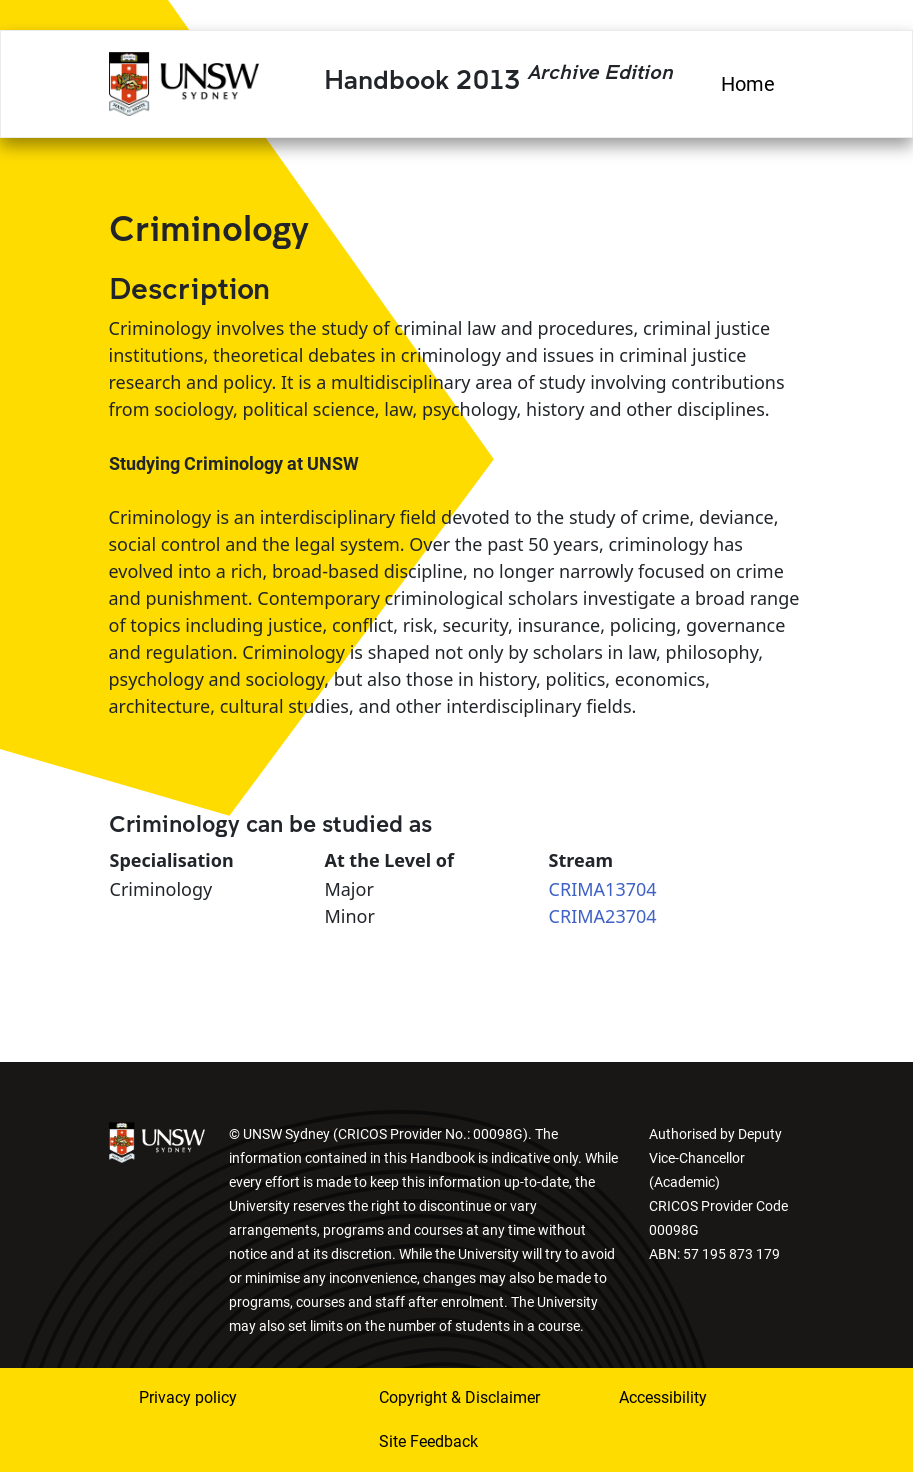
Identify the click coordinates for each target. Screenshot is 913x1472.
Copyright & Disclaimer (459, 1397)
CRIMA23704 (603, 916)
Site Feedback (428, 1441)
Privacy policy (188, 1397)
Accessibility (663, 1397)
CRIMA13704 (603, 889)
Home (748, 84)
